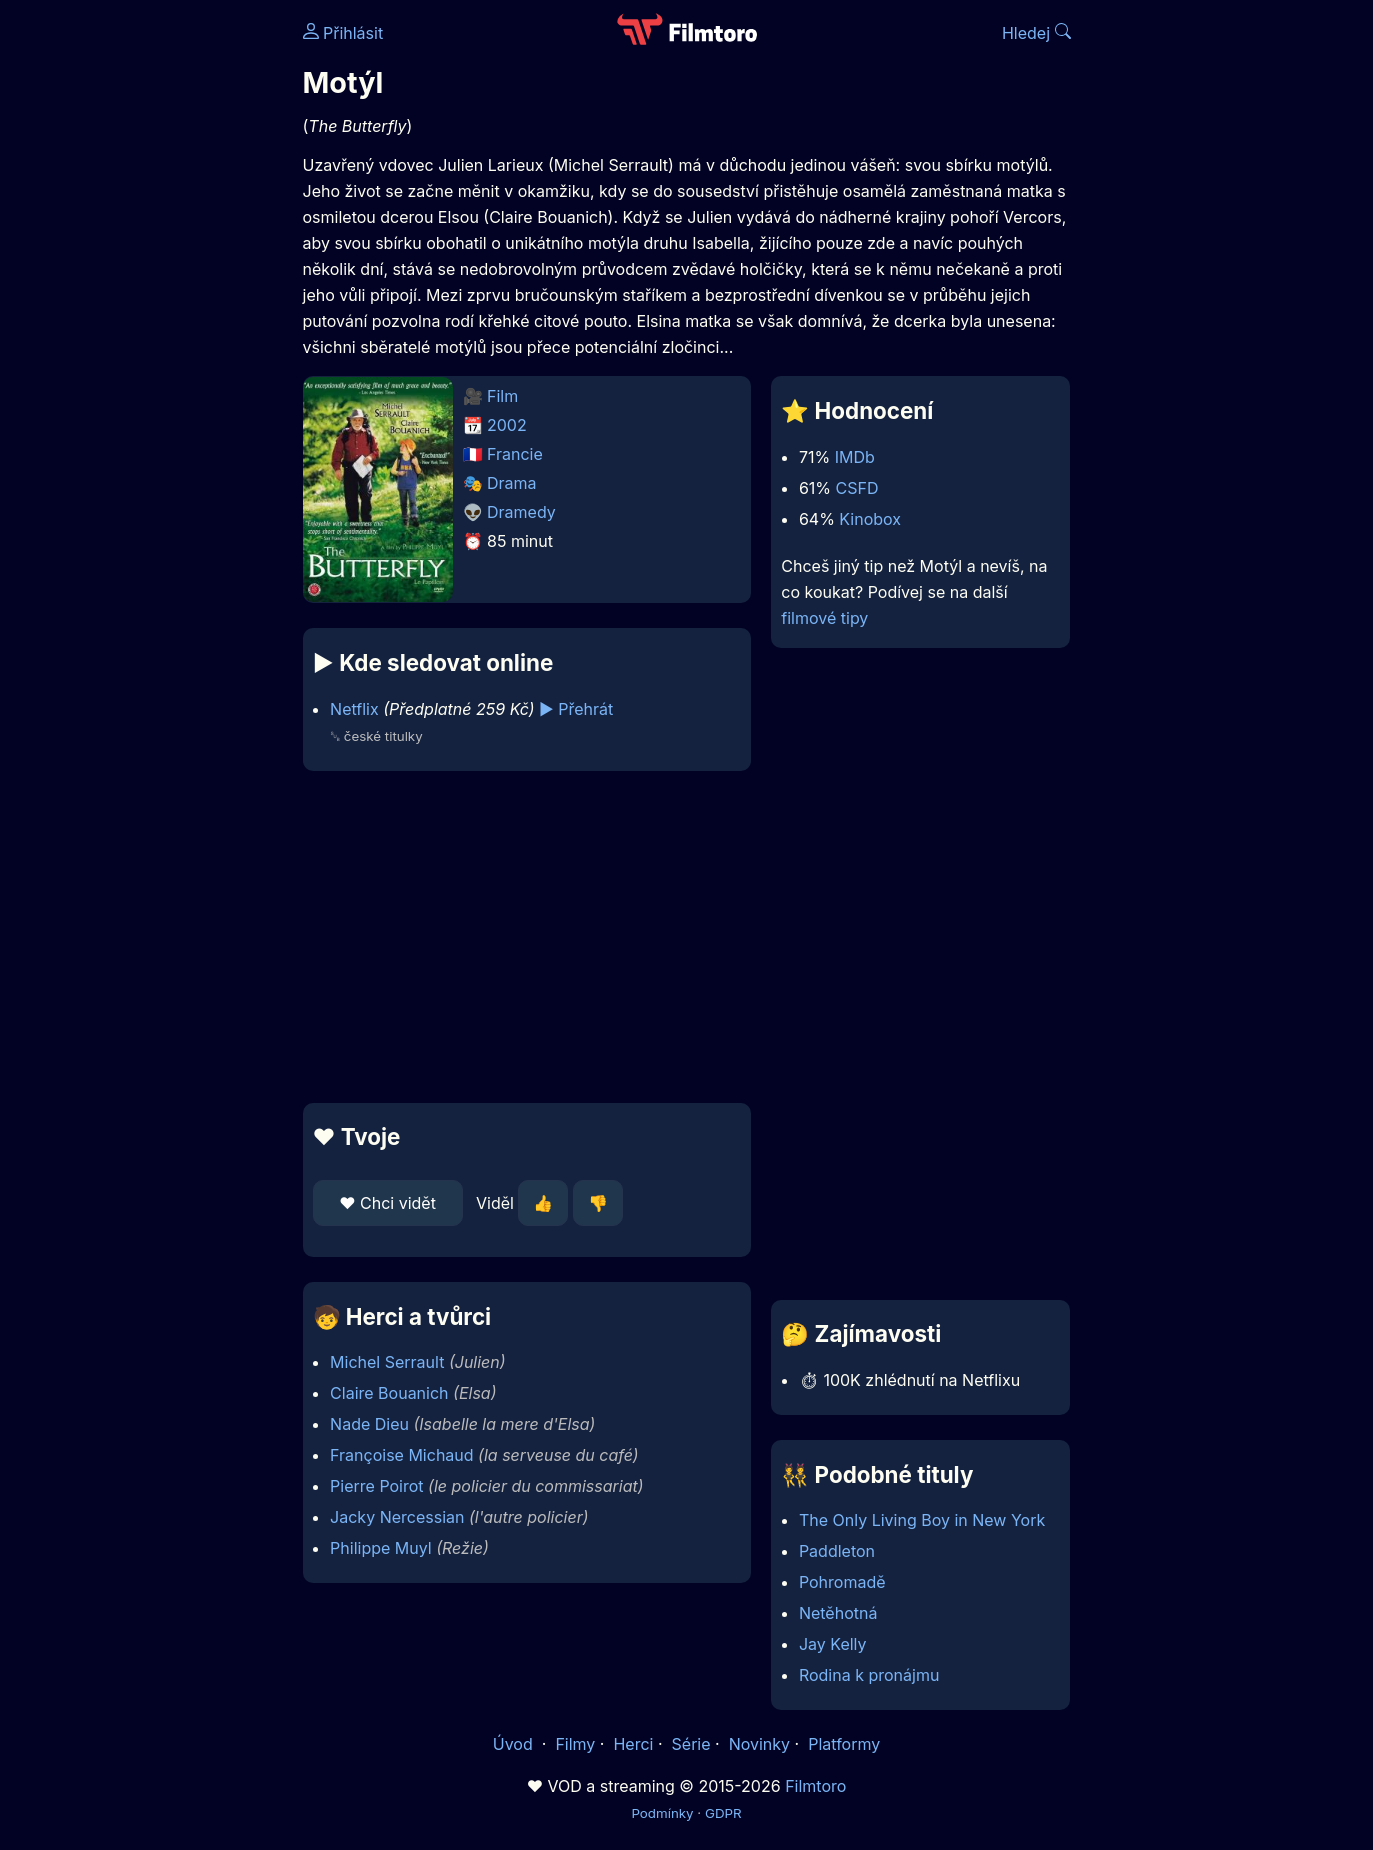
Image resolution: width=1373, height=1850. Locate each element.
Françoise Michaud (402, 1455)
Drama (512, 483)
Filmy (575, 1744)
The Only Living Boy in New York (922, 1520)
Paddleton (837, 1551)
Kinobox (870, 519)
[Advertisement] (158, 308)
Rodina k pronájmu (869, 1675)
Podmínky (662, 1813)
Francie (515, 454)
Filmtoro (815, 1786)
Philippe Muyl (381, 1548)
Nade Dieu (369, 1424)
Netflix (354, 709)
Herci (633, 1744)
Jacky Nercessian (397, 1517)
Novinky (759, 1744)
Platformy (844, 1744)
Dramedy (521, 512)
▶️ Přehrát (576, 709)
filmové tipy (824, 618)
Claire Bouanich (389, 1393)
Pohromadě (842, 1582)
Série (691, 1744)
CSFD (857, 488)
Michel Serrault (387, 1362)
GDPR (723, 1813)
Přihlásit (343, 33)
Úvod (515, 1744)
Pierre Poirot (376, 1486)
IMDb (855, 457)
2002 (507, 425)
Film (502, 396)
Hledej (1036, 33)
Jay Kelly (833, 1644)
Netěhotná (838, 1613)
